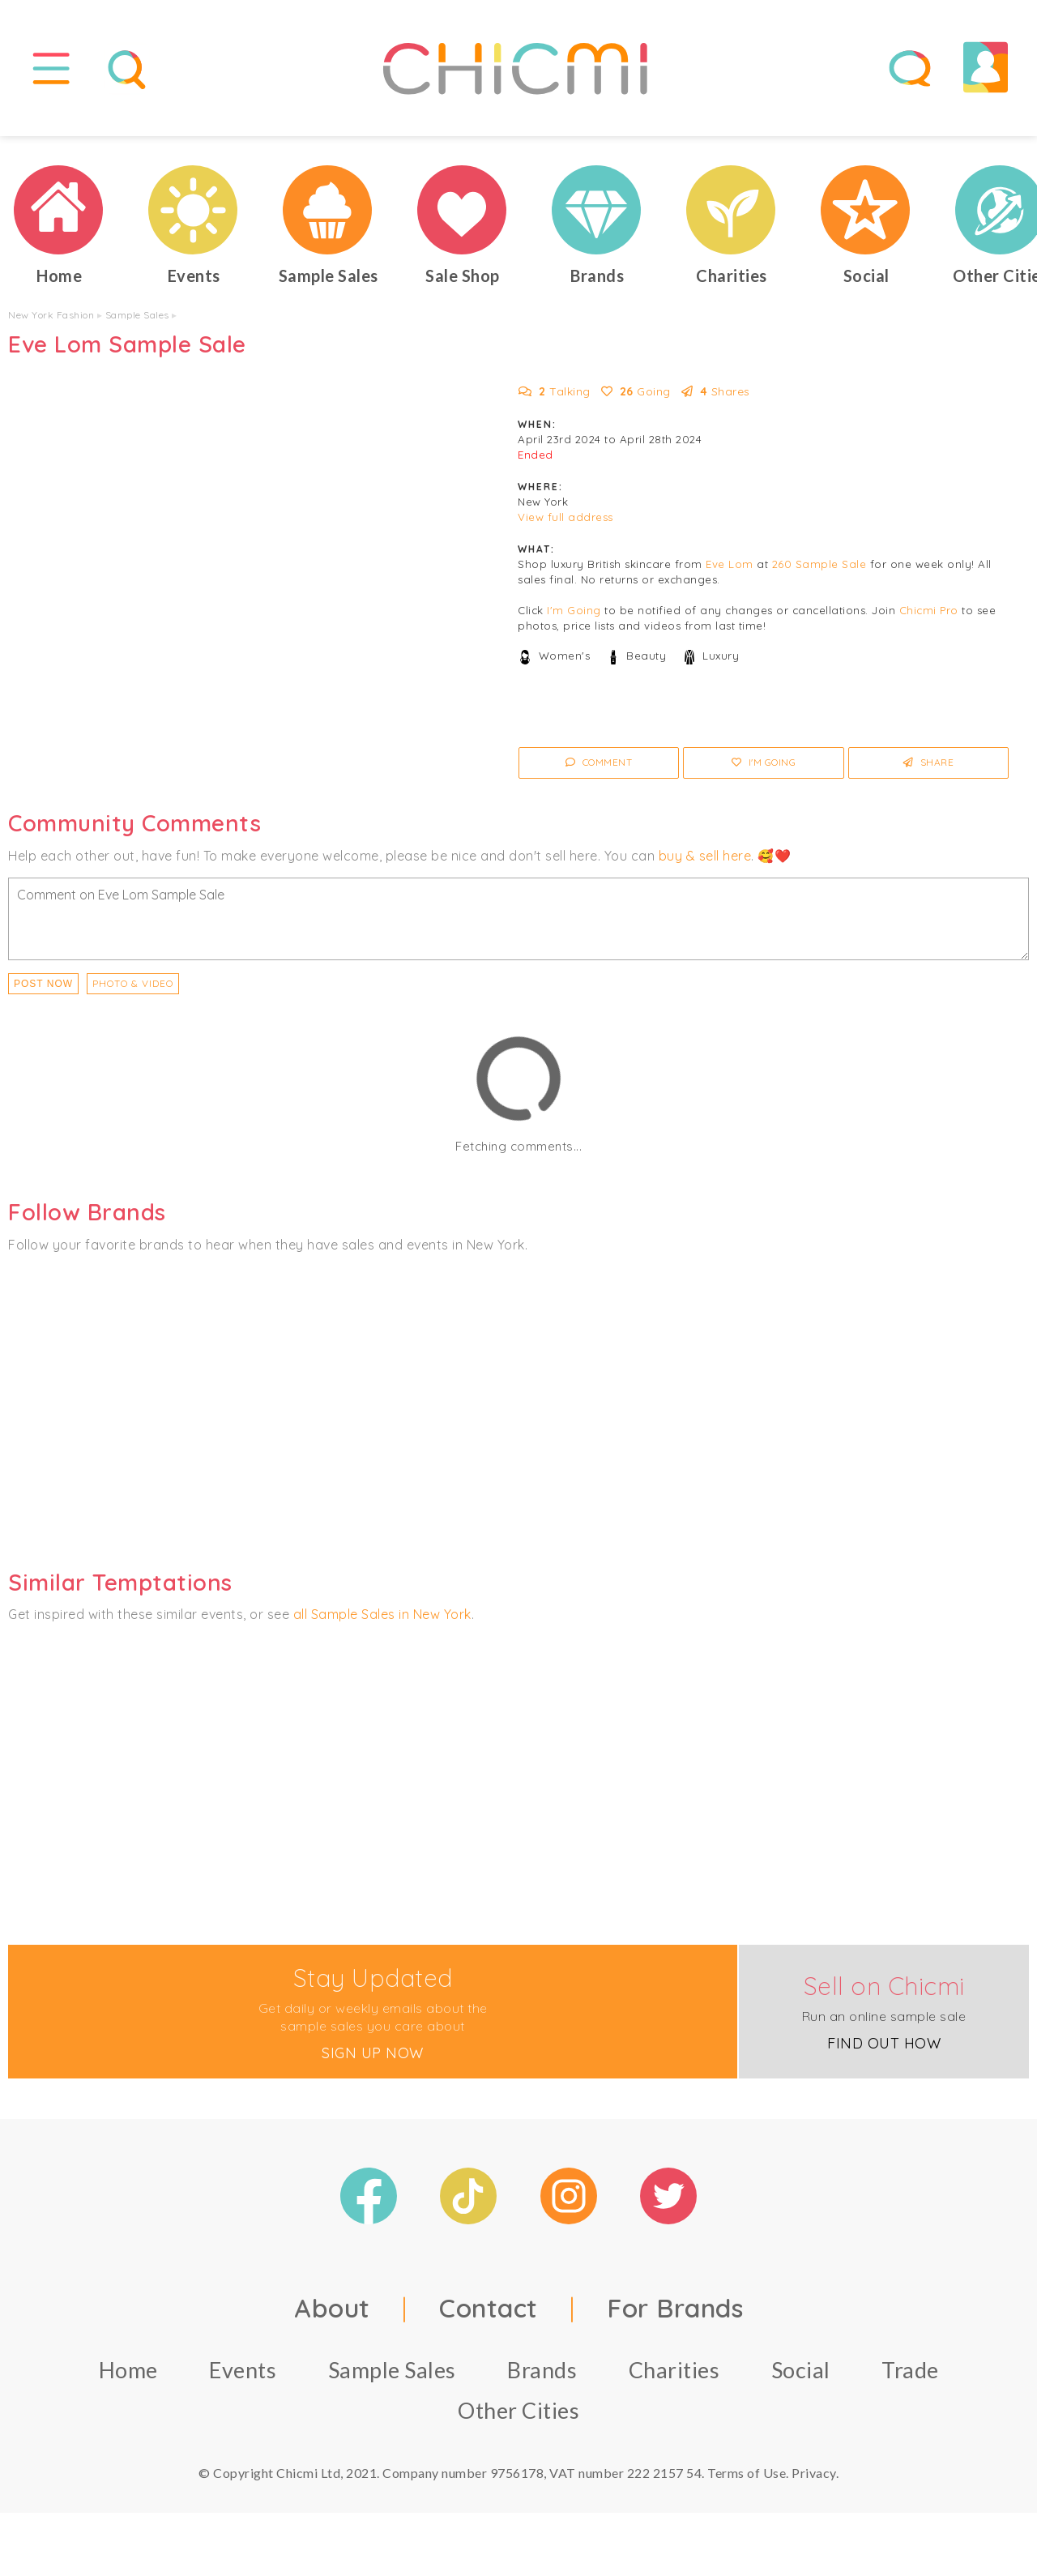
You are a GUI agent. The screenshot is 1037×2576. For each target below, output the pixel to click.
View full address (565, 524)
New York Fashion (51, 322)
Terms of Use (746, 2479)
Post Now (43, 990)
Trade (910, 2376)
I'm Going (574, 617)
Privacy (814, 2479)
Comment (599, 769)
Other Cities (518, 2416)
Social (800, 2376)
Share (928, 769)
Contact (488, 2314)
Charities (674, 2376)
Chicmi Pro (928, 617)
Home (128, 2376)
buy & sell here (705, 862)
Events (242, 2376)
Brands (542, 2376)
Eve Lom (729, 571)
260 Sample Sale (819, 571)
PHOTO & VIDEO (132, 990)
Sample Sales (137, 322)
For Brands (675, 2314)
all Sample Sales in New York (382, 1621)
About (332, 2314)
